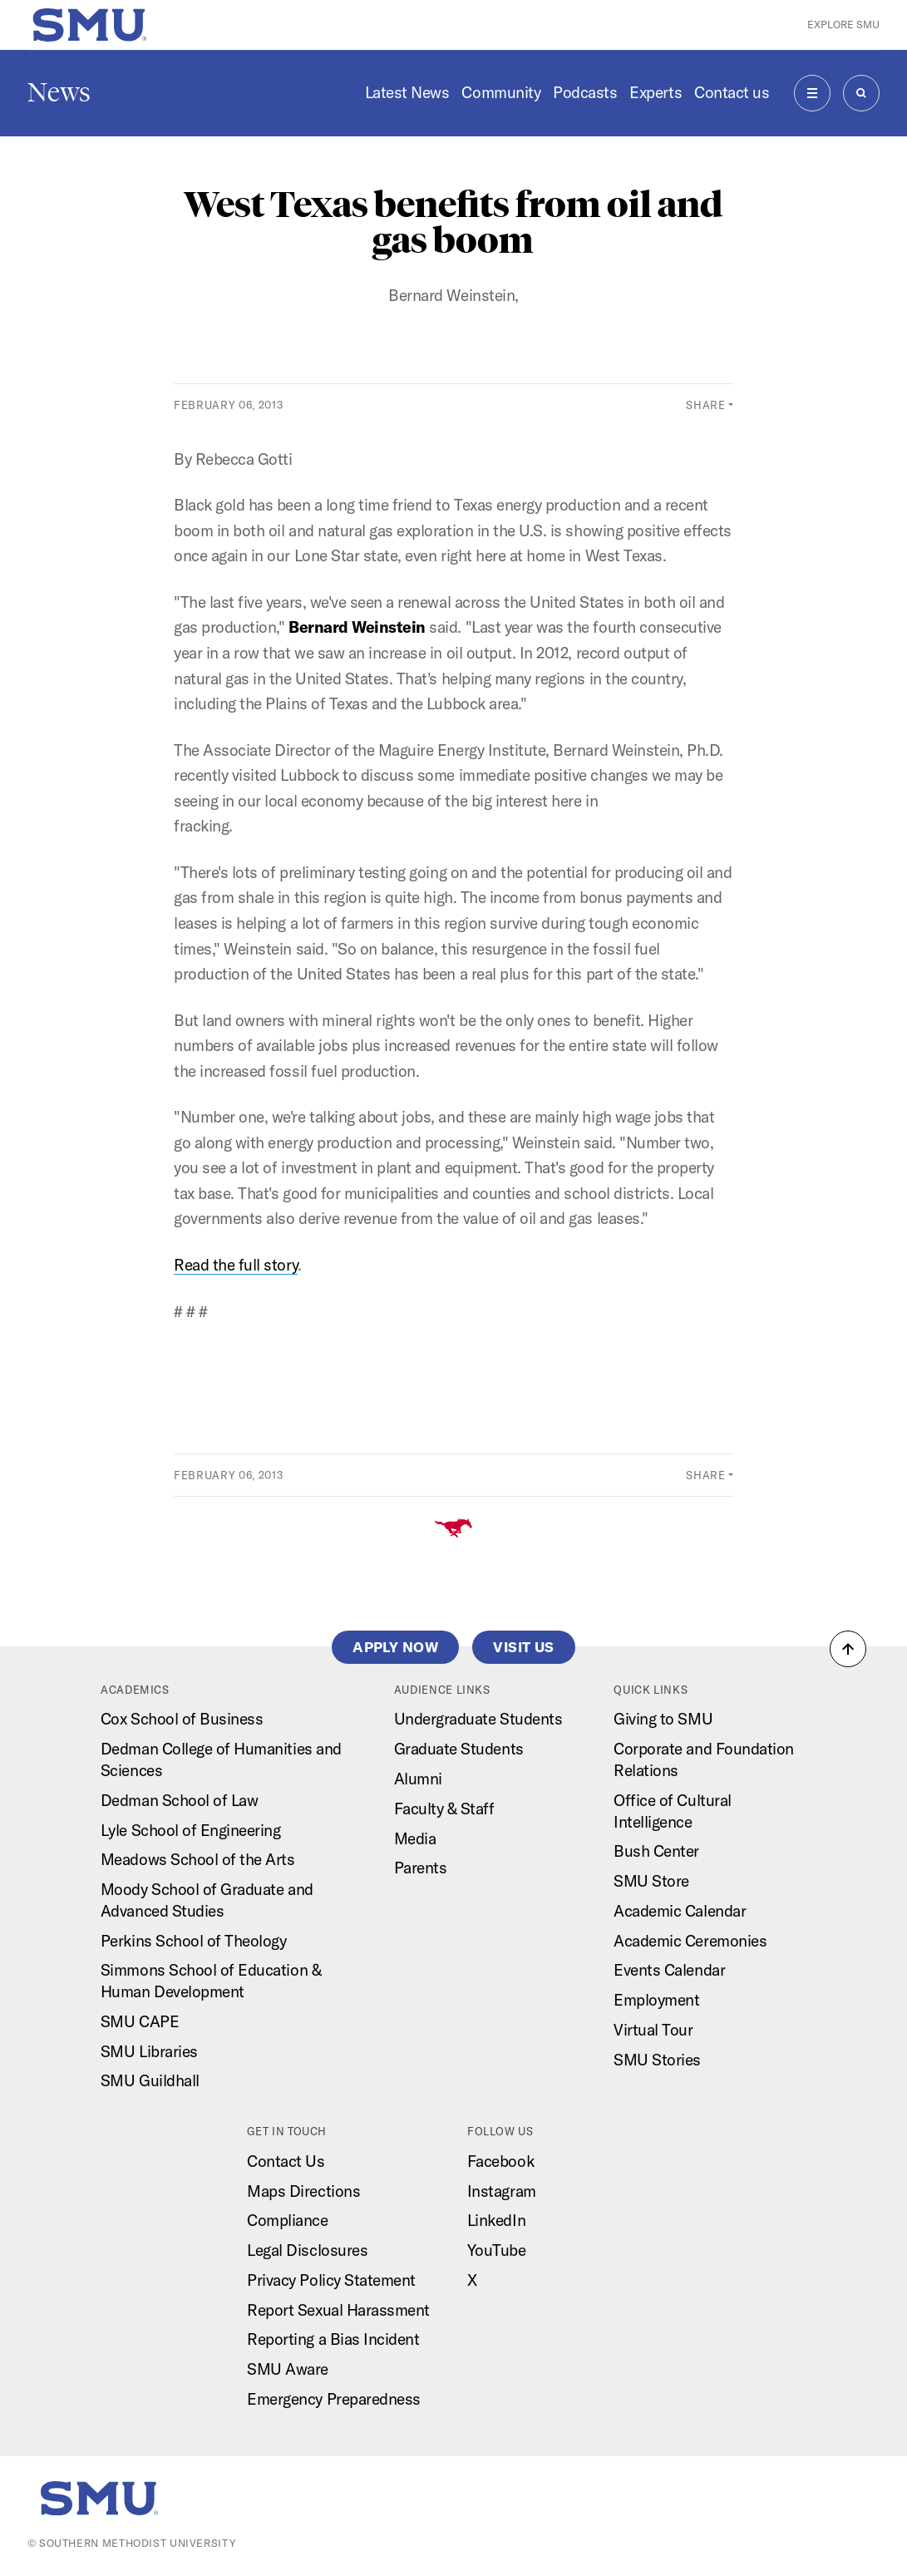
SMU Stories (657, 2060)
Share (705, 405)
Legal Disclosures (307, 2250)
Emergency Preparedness (334, 2399)
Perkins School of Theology (194, 1941)
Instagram (501, 2191)
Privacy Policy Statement (331, 2280)
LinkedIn (496, 2220)
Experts (655, 92)
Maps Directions (303, 2191)
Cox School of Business (182, 1719)
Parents (420, 1868)
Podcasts (585, 92)
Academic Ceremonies (690, 1941)
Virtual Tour (653, 2030)
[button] (848, 1649)
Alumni (418, 1779)
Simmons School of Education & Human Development (211, 1980)
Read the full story (236, 1265)
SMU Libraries (149, 2051)
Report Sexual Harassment (338, 2310)
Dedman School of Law (179, 1800)
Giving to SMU (663, 1719)
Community (500, 92)
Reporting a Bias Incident (333, 2339)
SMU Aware (287, 2369)
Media (415, 1838)
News (59, 92)
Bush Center (656, 1851)
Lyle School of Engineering (191, 1830)
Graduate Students (459, 1749)
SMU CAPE (140, 2021)
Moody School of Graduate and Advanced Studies (207, 1900)
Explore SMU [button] (843, 24)
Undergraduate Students (478, 1719)
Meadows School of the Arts (198, 1859)
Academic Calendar (680, 1911)
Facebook (500, 2161)
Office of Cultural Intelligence (672, 1811)
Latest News (407, 92)
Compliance (287, 2220)
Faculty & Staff (444, 1808)
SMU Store (651, 1881)
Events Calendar (669, 1970)
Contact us (731, 92)
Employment (656, 2000)
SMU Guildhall (150, 2080)
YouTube (496, 2250)
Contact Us (285, 2161)
